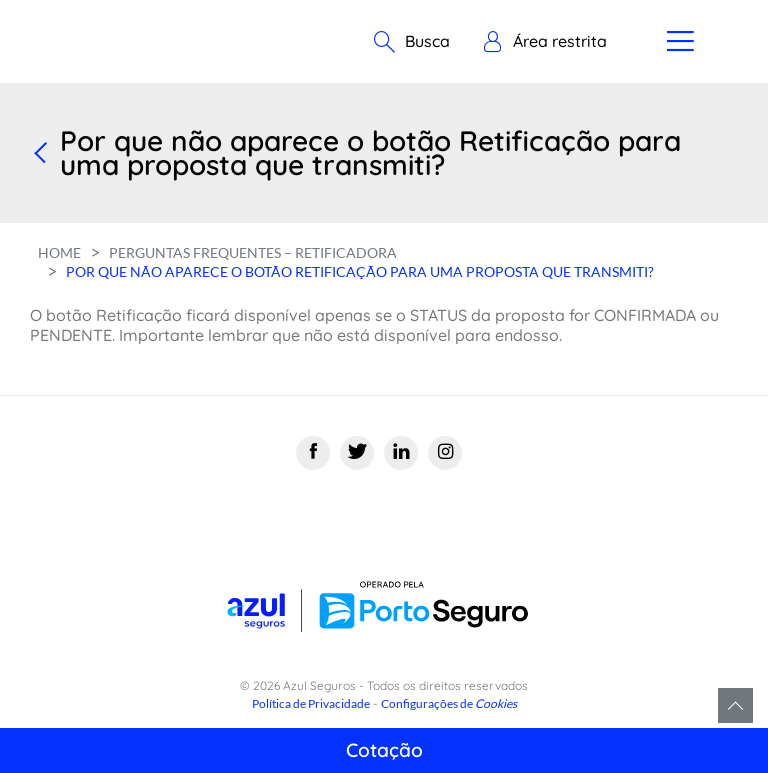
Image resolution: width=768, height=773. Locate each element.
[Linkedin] (401, 453)
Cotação (384, 750)
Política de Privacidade (311, 703)
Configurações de (449, 703)
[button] (544, 42)
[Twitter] (357, 453)
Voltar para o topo (735, 705)
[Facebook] (313, 453)
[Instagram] (445, 453)
